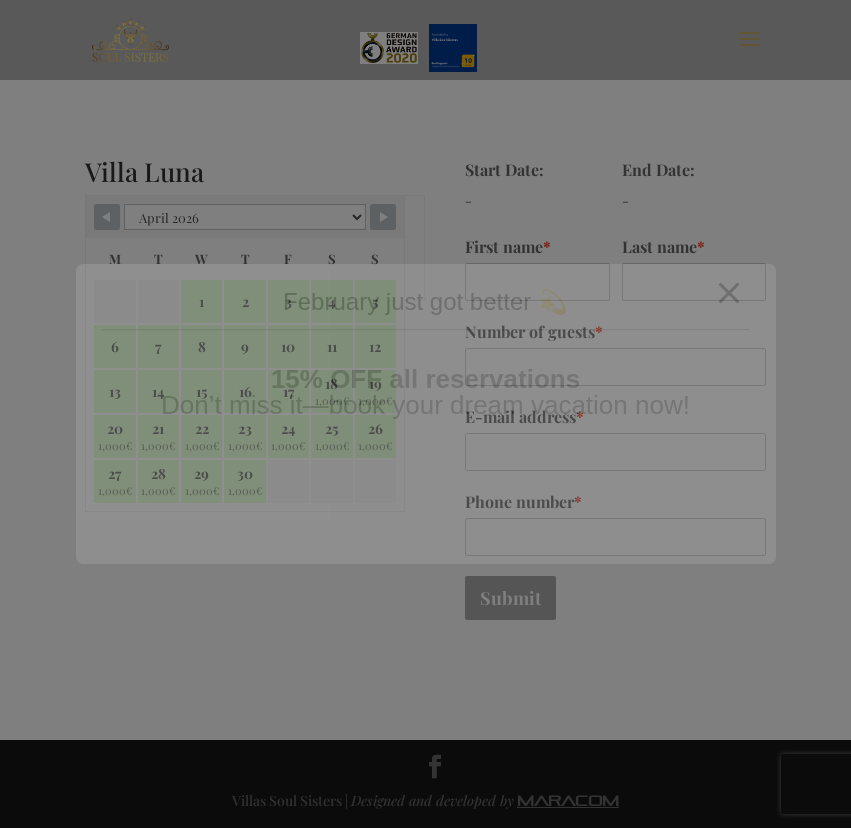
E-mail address (524, 416)
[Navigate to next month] (383, 217)
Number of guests (534, 331)
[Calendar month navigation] (245, 217)
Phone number (523, 501)
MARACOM (568, 800)
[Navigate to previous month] (107, 217)
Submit (510, 598)
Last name (663, 246)
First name (508, 246)
